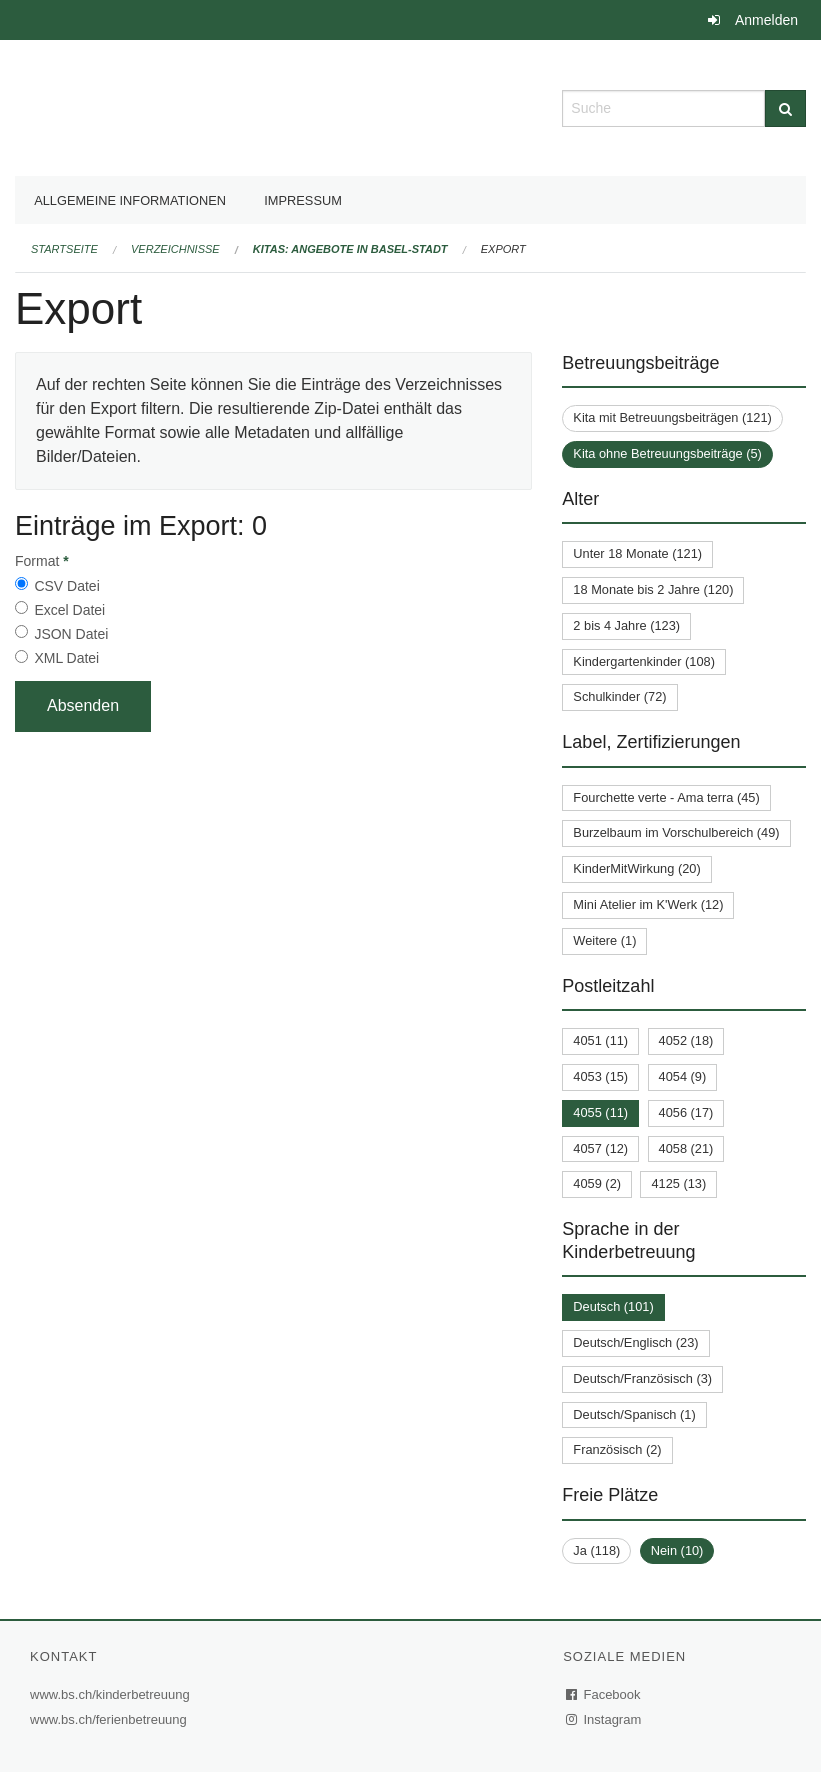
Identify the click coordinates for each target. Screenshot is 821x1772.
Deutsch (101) (613, 1306)
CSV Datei (66, 586)
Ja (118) (596, 1550)
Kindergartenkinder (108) (644, 661)
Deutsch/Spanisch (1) (634, 1414)
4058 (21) (686, 1148)
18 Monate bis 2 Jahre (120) (653, 589)
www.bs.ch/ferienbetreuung (111, 1719)
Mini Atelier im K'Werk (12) (648, 904)
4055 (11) (600, 1112)
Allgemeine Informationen (130, 200)
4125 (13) (678, 1183)
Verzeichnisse (175, 249)
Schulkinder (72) (619, 696)
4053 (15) (600, 1076)
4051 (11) (600, 1040)
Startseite (64, 249)
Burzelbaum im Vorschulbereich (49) (676, 832)
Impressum (303, 200)
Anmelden (766, 20)
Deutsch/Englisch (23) (635, 1342)
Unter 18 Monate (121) (637, 553)
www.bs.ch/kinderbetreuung (112, 1694)
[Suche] (785, 108)
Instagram (604, 1719)
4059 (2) (597, 1183)
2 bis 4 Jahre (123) (626, 625)
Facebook (604, 1694)
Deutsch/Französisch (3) (642, 1378)
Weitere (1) (604, 940)
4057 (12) (600, 1148)
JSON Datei (71, 634)
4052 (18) (686, 1040)
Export (503, 249)
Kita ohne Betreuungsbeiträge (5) (667, 453)
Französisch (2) (617, 1449)
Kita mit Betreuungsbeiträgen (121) (672, 417)
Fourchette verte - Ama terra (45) (666, 797)
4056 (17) (686, 1112)
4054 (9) (683, 1076)
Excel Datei (69, 610)
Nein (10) (677, 1550)
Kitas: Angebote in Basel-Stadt (350, 249)
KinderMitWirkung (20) (636, 868)
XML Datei (66, 658)
